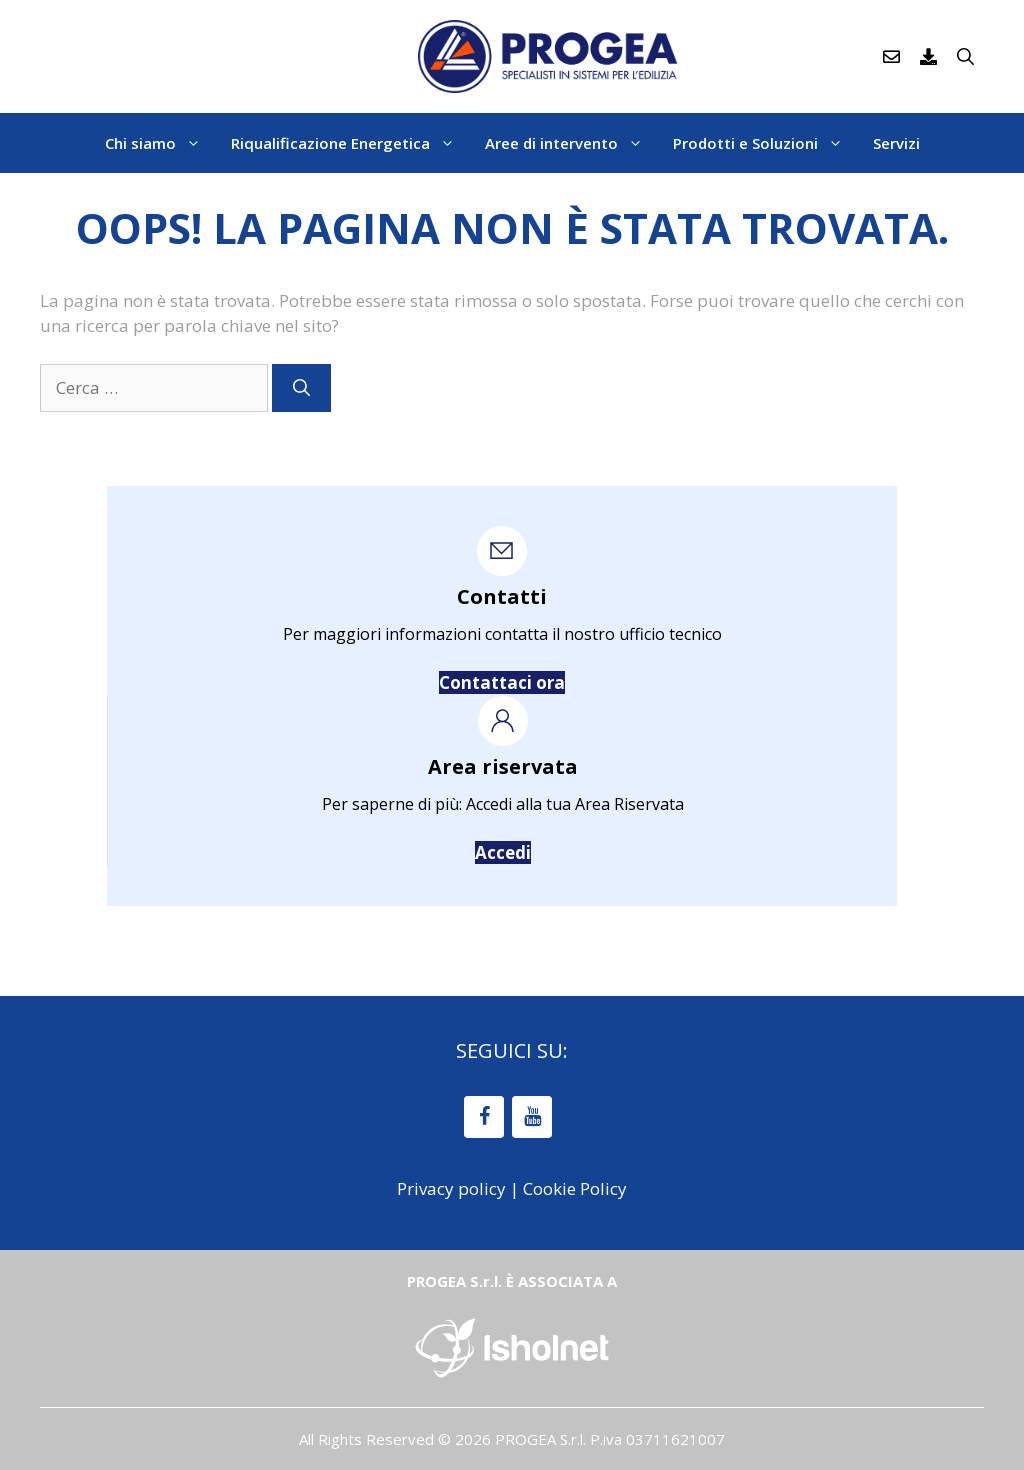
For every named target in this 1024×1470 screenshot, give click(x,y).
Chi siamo (160, 143)
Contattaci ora (502, 682)
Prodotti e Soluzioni (765, 143)
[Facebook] (484, 1117)
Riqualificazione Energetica (350, 143)
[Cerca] (301, 388)
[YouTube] (532, 1117)
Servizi (896, 143)
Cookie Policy (575, 1188)
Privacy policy (451, 1188)
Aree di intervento (571, 143)
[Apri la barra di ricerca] (965, 57)
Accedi (503, 852)
